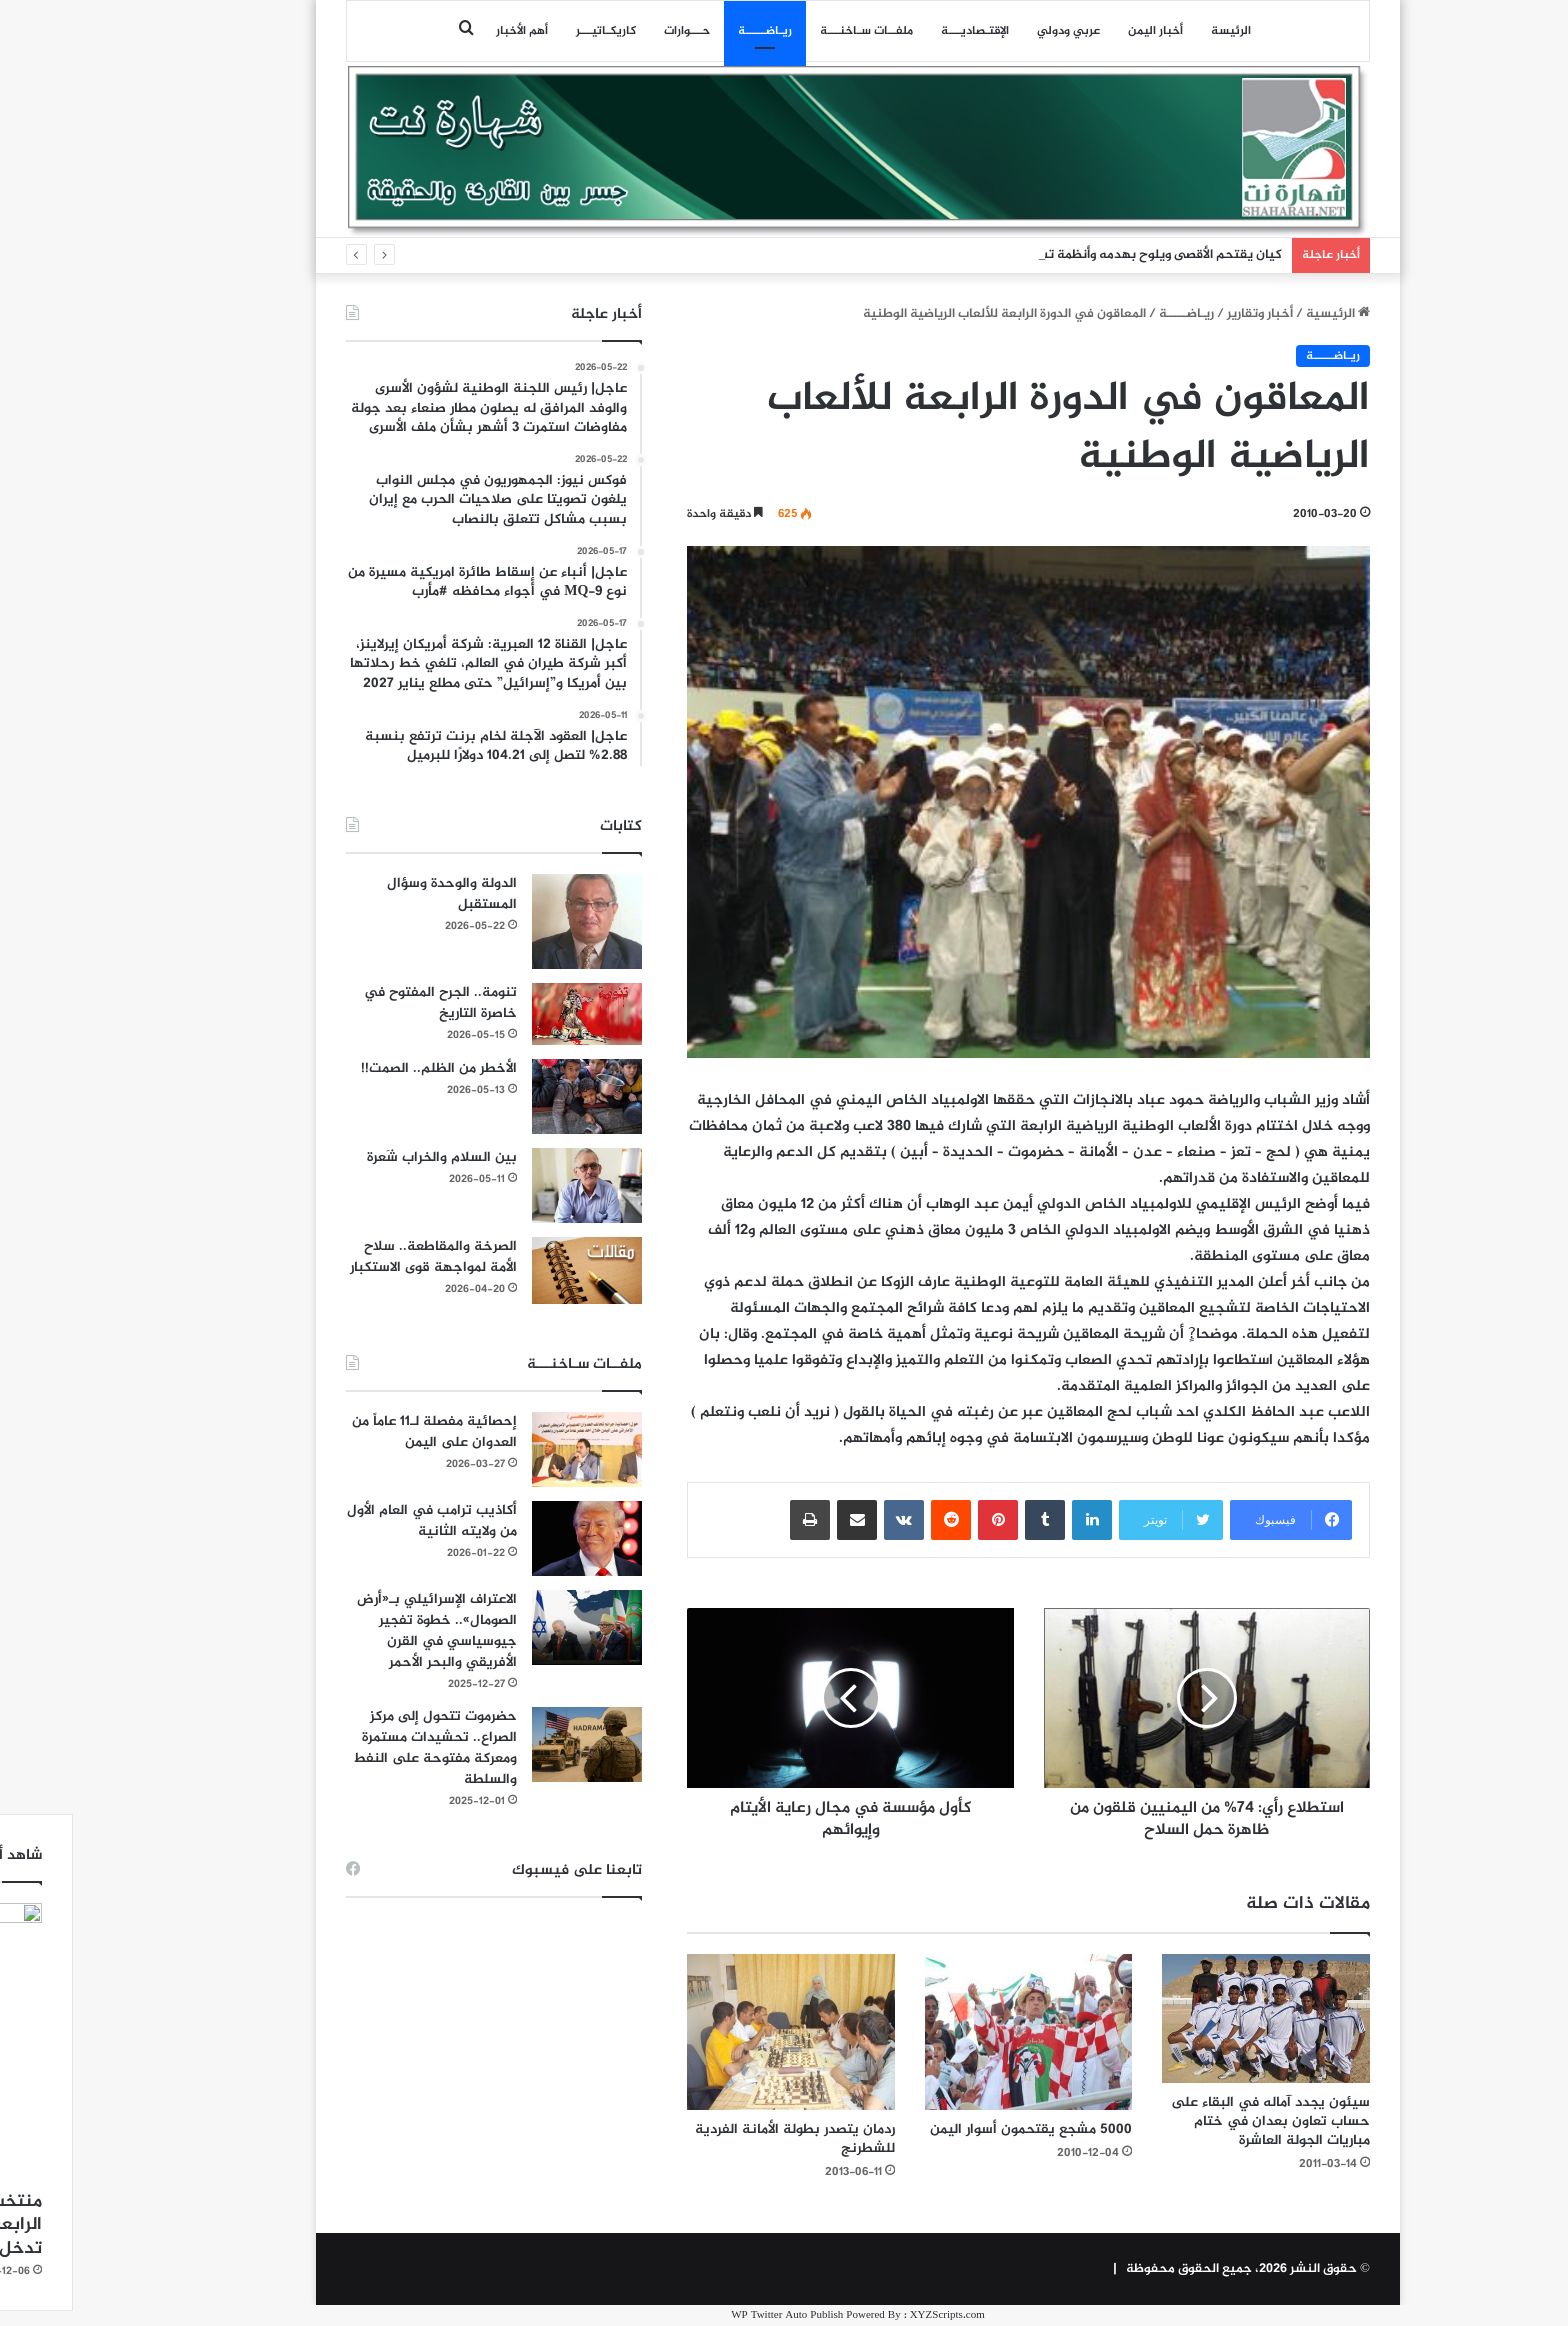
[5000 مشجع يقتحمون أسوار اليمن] (955, 2032)
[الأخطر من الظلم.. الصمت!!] (513, 1096)
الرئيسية (1264, 314)
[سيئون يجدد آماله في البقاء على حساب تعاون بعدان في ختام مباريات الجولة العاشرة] (1192, 2018)
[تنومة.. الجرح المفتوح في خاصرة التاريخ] (513, 1014)
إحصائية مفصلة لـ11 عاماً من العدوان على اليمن (360, 1432)
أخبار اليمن (1081, 31)
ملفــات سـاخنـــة (792, 31)
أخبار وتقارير (1186, 314)
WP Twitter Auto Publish (713, 2315)
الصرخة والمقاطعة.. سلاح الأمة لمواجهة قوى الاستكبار (359, 1257)
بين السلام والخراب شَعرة (368, 1157)
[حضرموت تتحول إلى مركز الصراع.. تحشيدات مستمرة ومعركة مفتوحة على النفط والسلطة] (513, 1744)
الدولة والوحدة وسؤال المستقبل (378, 894)
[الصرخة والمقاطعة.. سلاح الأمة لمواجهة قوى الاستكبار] (513, 1270)
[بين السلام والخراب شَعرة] (513, 1185)
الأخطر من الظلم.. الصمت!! (365, 1068)
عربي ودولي (994, 31)
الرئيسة (1157, 31)
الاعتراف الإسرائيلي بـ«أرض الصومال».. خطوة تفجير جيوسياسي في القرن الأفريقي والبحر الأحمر (363, 1631)
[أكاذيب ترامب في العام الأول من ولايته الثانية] (513, 1538)
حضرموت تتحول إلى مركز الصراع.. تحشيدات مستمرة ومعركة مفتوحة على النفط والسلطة (361, 1748)
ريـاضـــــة (691, 31)
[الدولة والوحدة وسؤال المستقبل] (513, 921)
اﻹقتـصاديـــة (901, 31)
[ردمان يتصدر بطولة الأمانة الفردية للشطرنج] (717, 2032)
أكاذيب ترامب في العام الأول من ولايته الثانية (358, 1521)
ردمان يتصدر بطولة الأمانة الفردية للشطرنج (721, 2139)
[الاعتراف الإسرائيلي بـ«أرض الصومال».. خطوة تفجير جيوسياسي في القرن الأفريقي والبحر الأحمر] (513, 1627)
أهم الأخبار (448, 31)
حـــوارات (613, 31)
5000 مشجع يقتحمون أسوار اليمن (957, 2129)
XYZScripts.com (873, 2315)
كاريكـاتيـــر (532, 31)
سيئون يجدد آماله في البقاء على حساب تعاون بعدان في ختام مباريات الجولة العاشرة (1196, 2121)
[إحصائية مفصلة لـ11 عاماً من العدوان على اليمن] (513, 1449)
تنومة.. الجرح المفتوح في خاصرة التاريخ (366, 1003)
